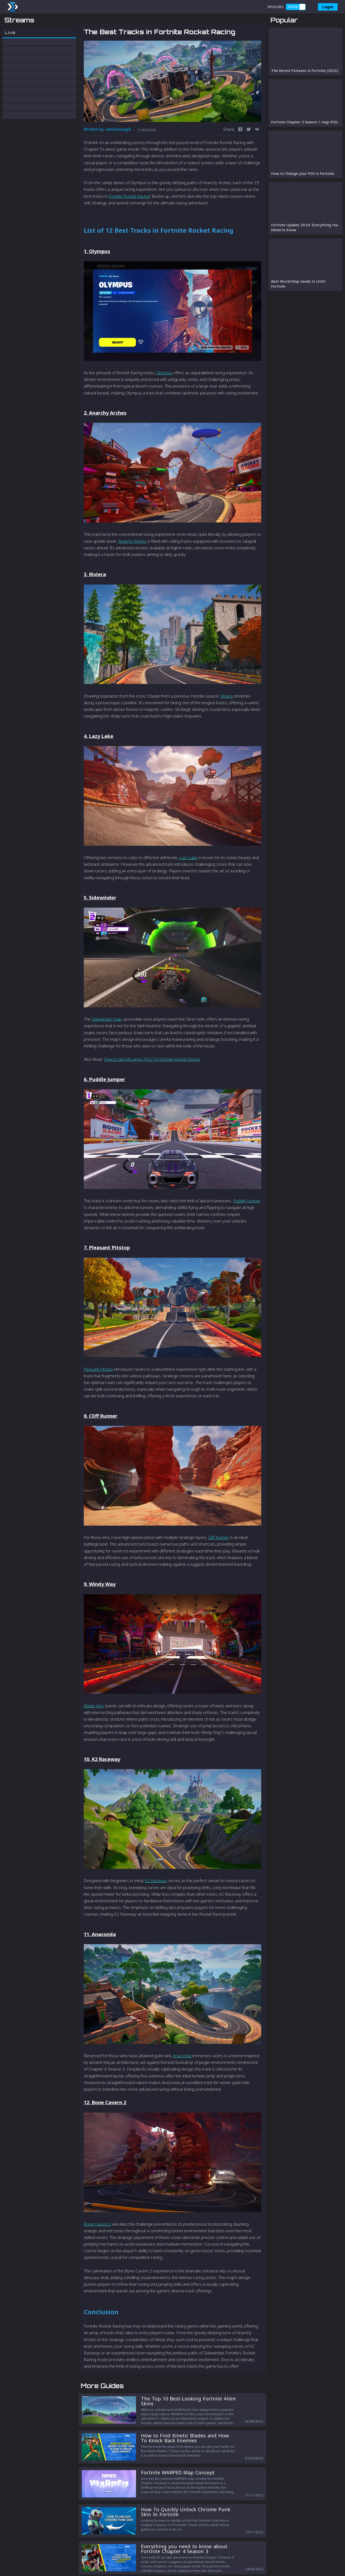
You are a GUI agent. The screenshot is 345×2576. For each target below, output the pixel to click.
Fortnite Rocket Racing (129, 222)
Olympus (164, 398)
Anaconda (182, 2081)
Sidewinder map (106, 1045)
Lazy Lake (188, 883)
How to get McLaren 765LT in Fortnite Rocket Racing (152, 1085)
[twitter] (248, 155)
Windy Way (94, 1731)
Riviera (227, 721)
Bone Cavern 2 (97, 2249)
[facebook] (240, 155)
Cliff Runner (218, 1563)
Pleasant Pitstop (98, 1395)
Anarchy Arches (132, 567)
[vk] (257, 155)
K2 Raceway (156, 1906)
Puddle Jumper (246, 1226)
